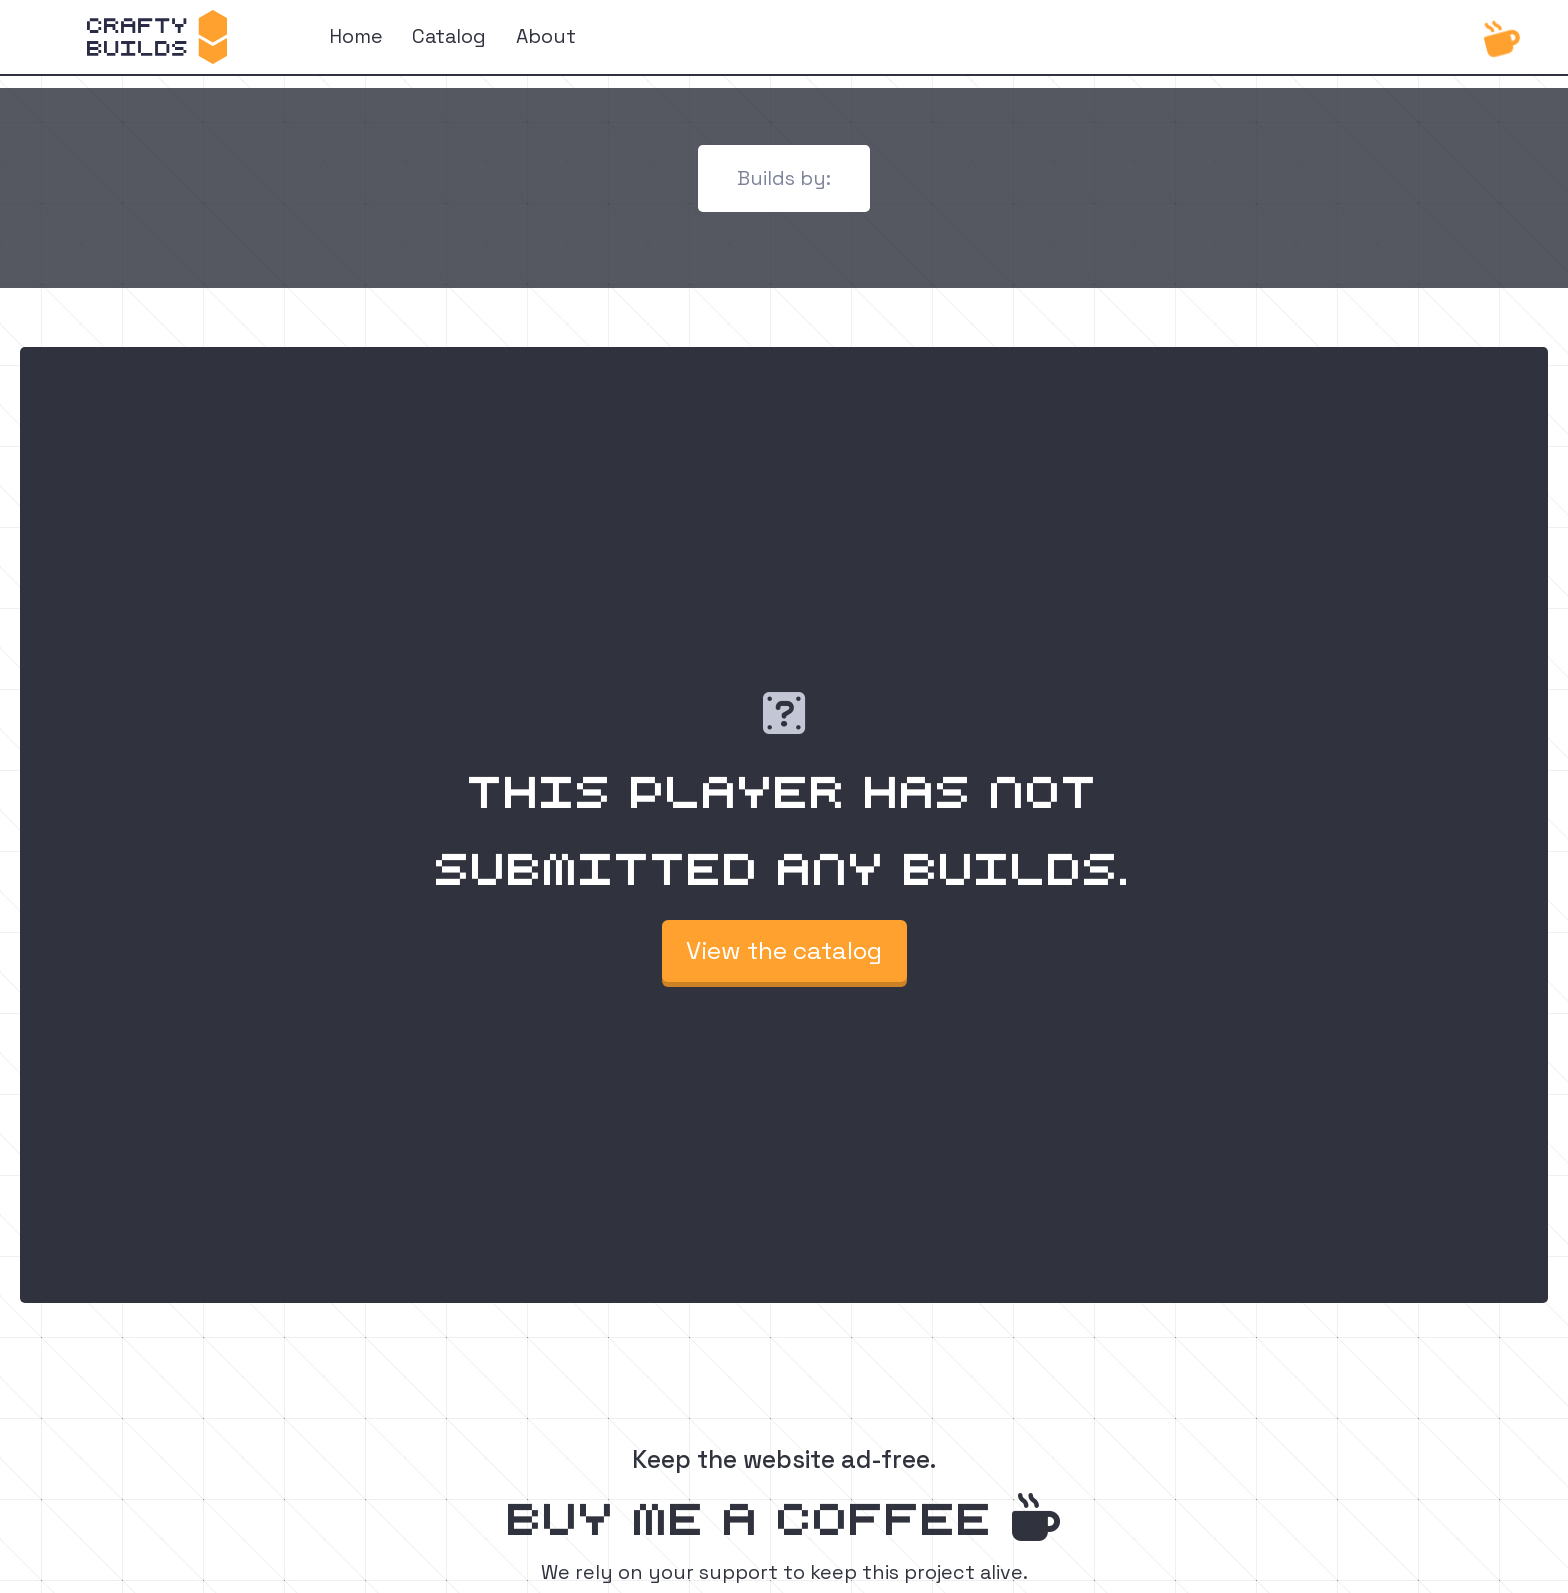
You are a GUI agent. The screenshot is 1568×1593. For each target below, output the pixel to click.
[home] (157, 37)
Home (356, 36)
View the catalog (784, 950)
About (546, 36)
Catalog (449, 36)
